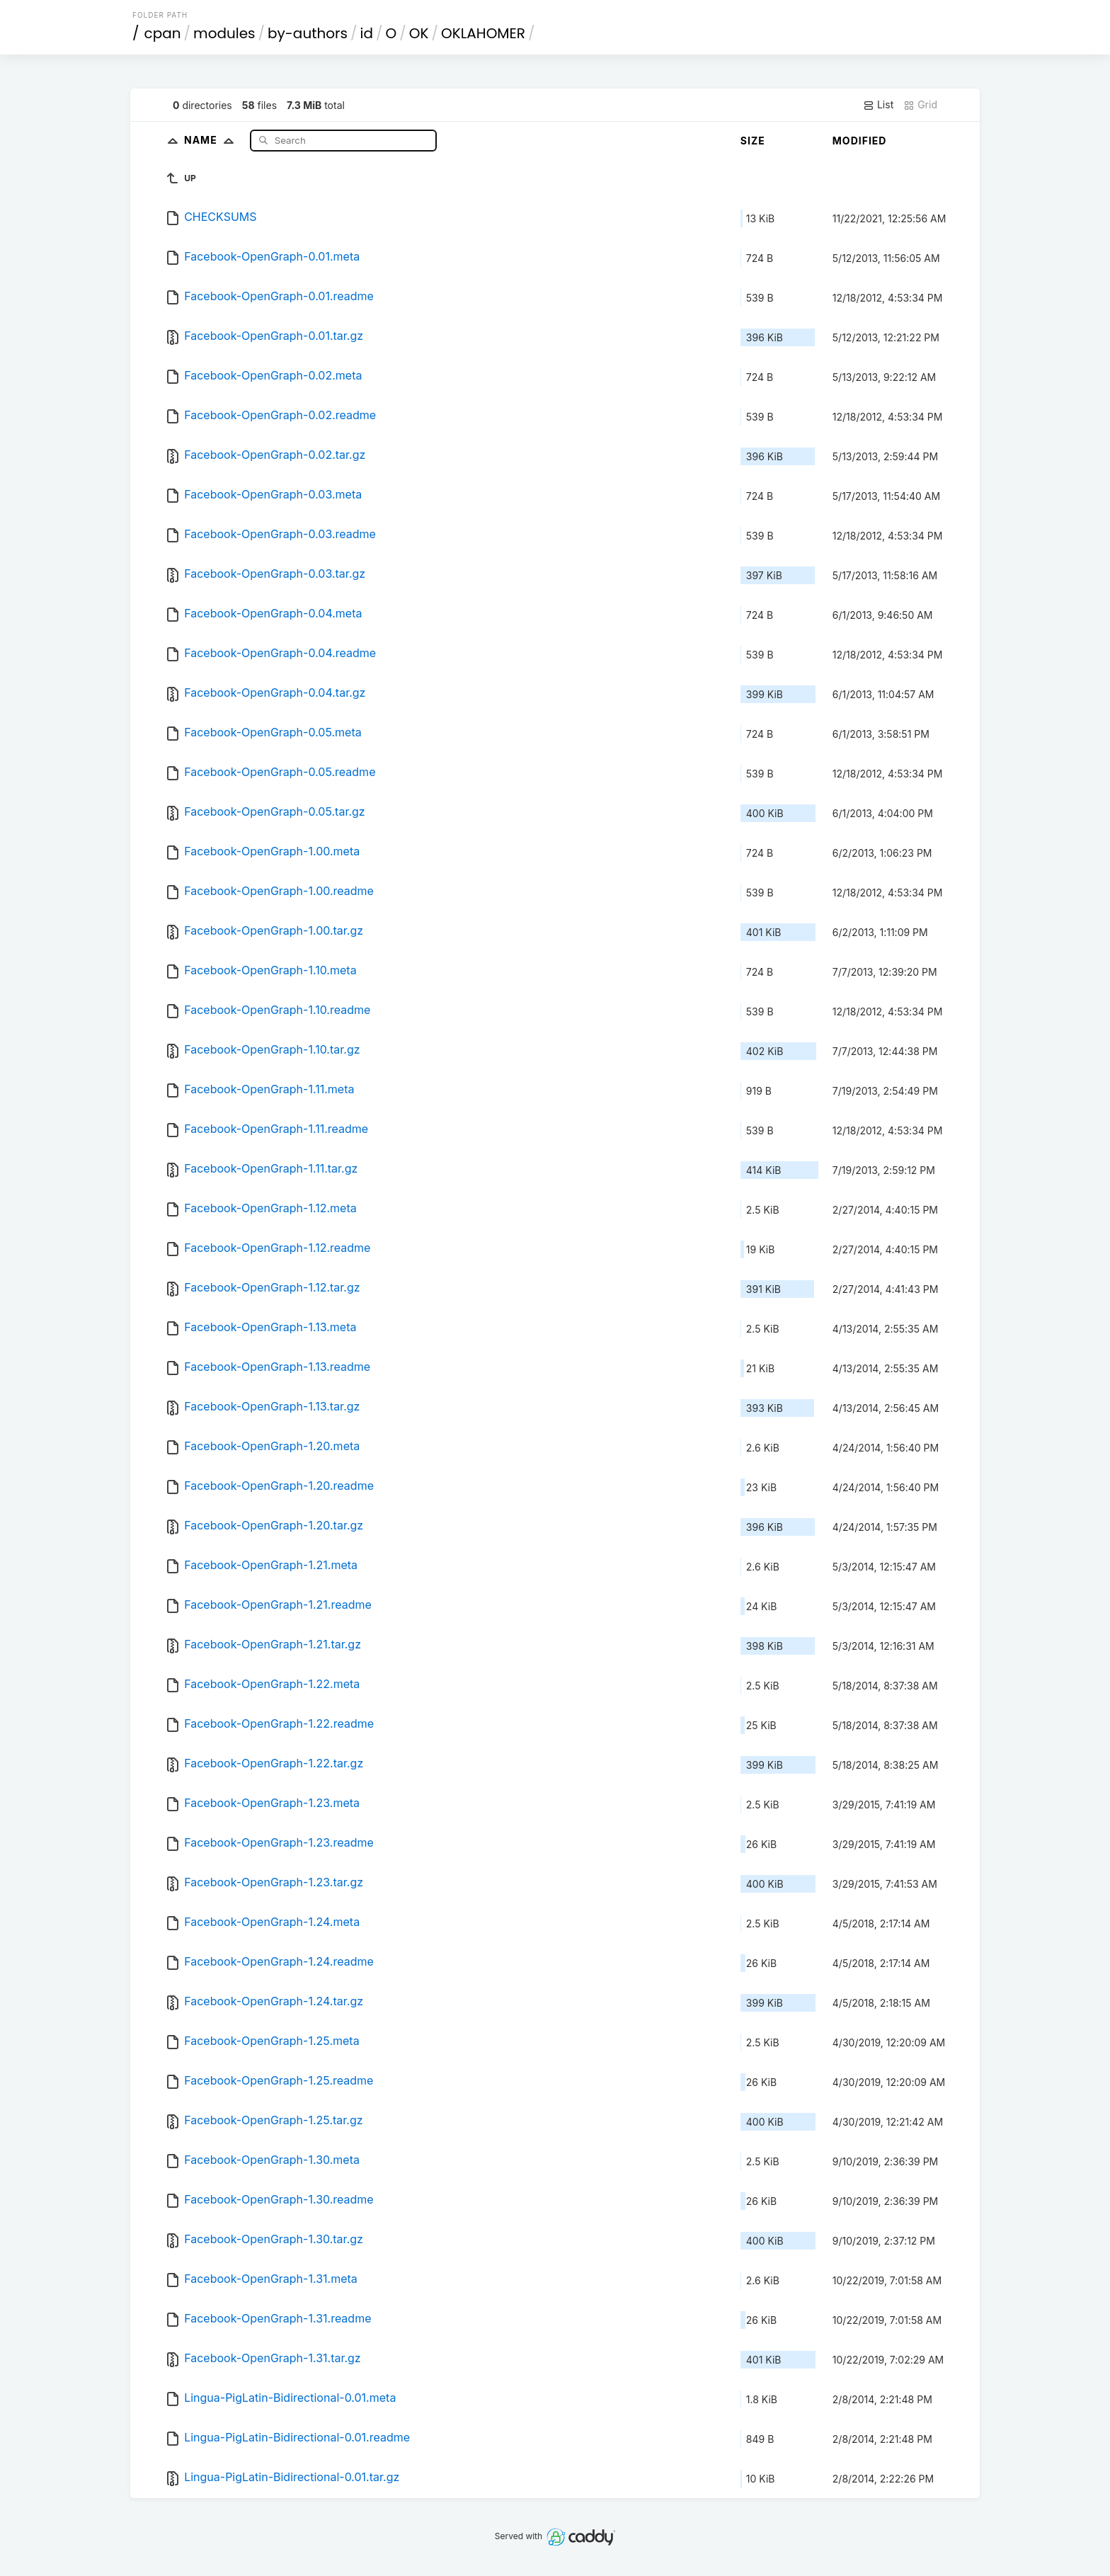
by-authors (308, 33)
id (366, 33)
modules (224, 33)
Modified (859, 141)
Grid (920, 104)
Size (752, 141)
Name (212, 140)
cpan (162, 33)
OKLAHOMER (483, 33)
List (878, 104)
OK (419, 33)
